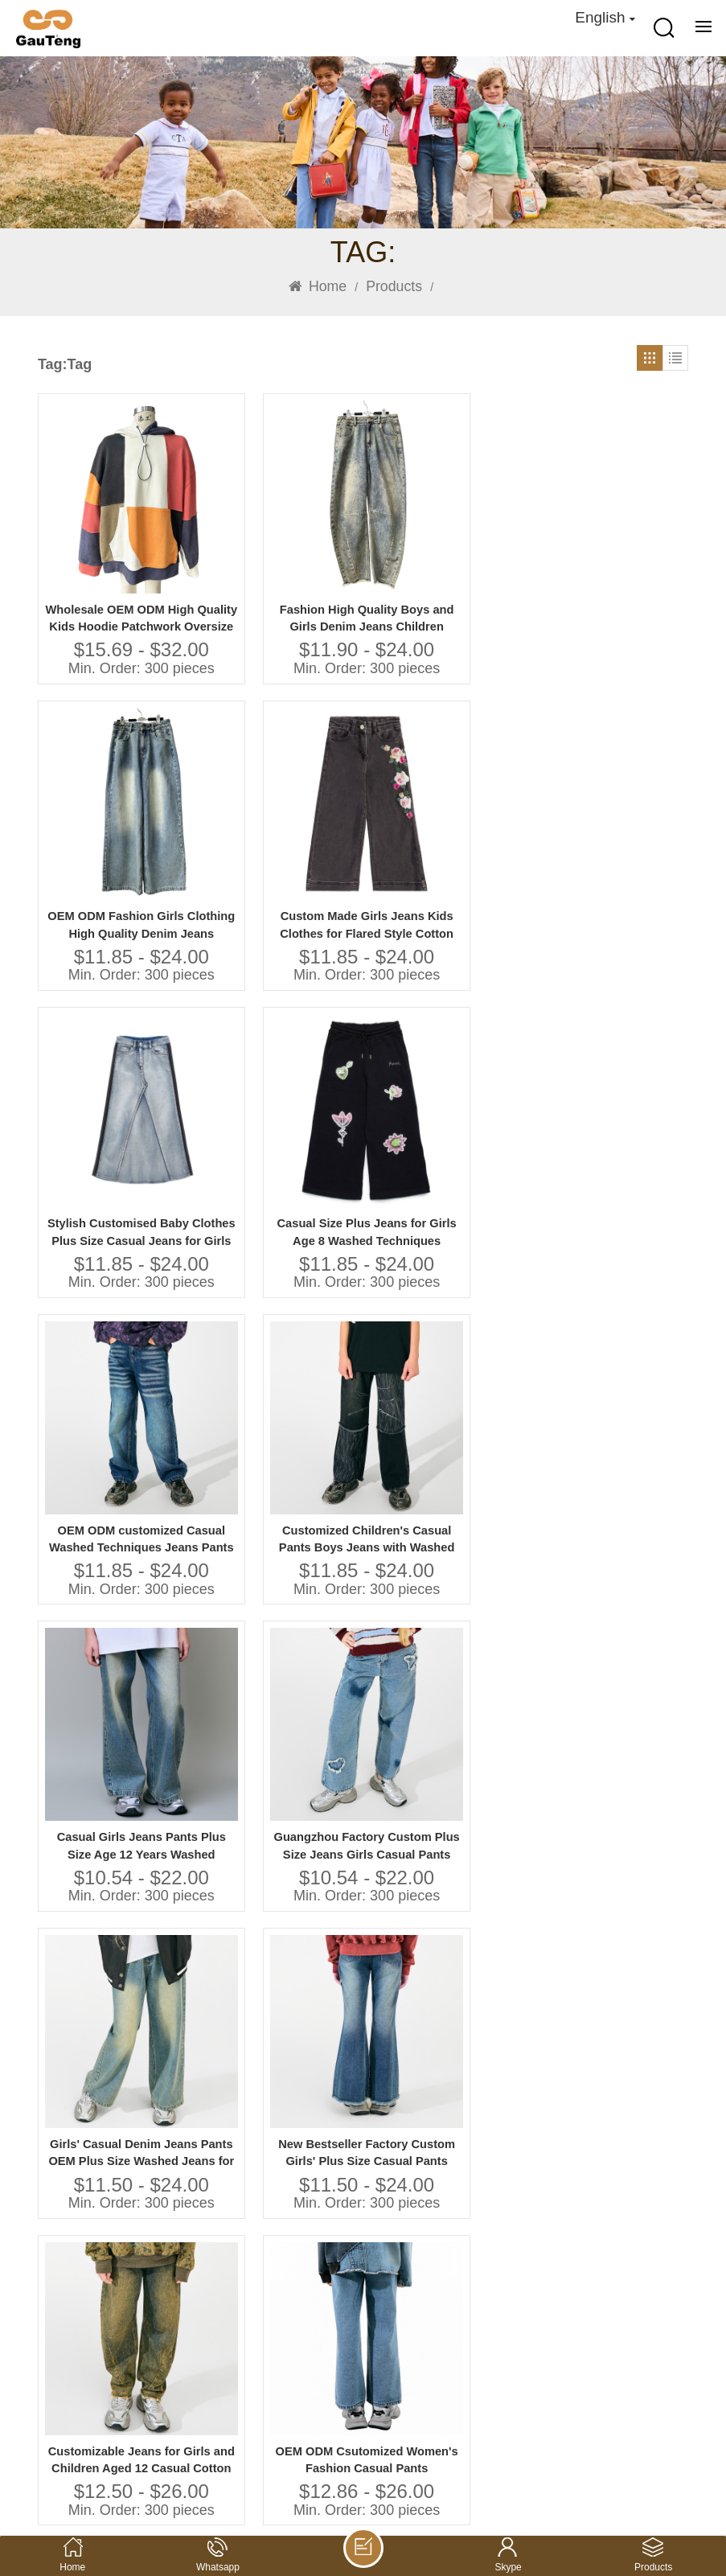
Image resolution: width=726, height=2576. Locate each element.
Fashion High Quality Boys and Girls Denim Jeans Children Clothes (280, 560)
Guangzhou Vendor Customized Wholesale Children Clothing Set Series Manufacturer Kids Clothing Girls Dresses (279, 1963)
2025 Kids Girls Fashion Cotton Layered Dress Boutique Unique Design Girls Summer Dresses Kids (612, 1669)
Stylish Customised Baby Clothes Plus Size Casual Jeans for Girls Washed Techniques (113, 829)
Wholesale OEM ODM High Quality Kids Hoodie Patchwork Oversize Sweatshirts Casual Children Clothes (113, 560)
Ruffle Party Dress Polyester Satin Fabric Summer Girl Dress (613, 1963)
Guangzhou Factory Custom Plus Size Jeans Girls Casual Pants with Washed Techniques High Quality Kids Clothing (280, 1099)
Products (394, 286)
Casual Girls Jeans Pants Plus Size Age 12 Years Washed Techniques (113, 1099)
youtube (119, 2432)
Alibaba (61, 2432)
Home (317, 286)
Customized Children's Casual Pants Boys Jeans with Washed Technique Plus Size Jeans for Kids (613, 829)
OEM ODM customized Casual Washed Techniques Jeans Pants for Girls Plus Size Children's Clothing (446, 829)
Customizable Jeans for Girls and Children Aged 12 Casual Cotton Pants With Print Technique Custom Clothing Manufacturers (113, 1369)
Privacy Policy (644, 2493)
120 (310, 2105)
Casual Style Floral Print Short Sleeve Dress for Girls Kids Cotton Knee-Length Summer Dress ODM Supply (446, 1655)
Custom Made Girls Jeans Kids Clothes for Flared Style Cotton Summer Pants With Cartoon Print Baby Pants (613, 560)
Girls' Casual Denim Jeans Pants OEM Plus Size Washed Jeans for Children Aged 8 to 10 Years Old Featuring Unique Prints (446, 1099)
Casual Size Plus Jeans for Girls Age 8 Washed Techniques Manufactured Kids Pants (280, 829)
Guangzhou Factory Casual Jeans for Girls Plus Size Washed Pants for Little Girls (446, 1369)
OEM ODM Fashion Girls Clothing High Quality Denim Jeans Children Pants (446, 560)
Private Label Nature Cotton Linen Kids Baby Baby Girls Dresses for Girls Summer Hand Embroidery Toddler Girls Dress (612, 1369)
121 (350, 2105)
